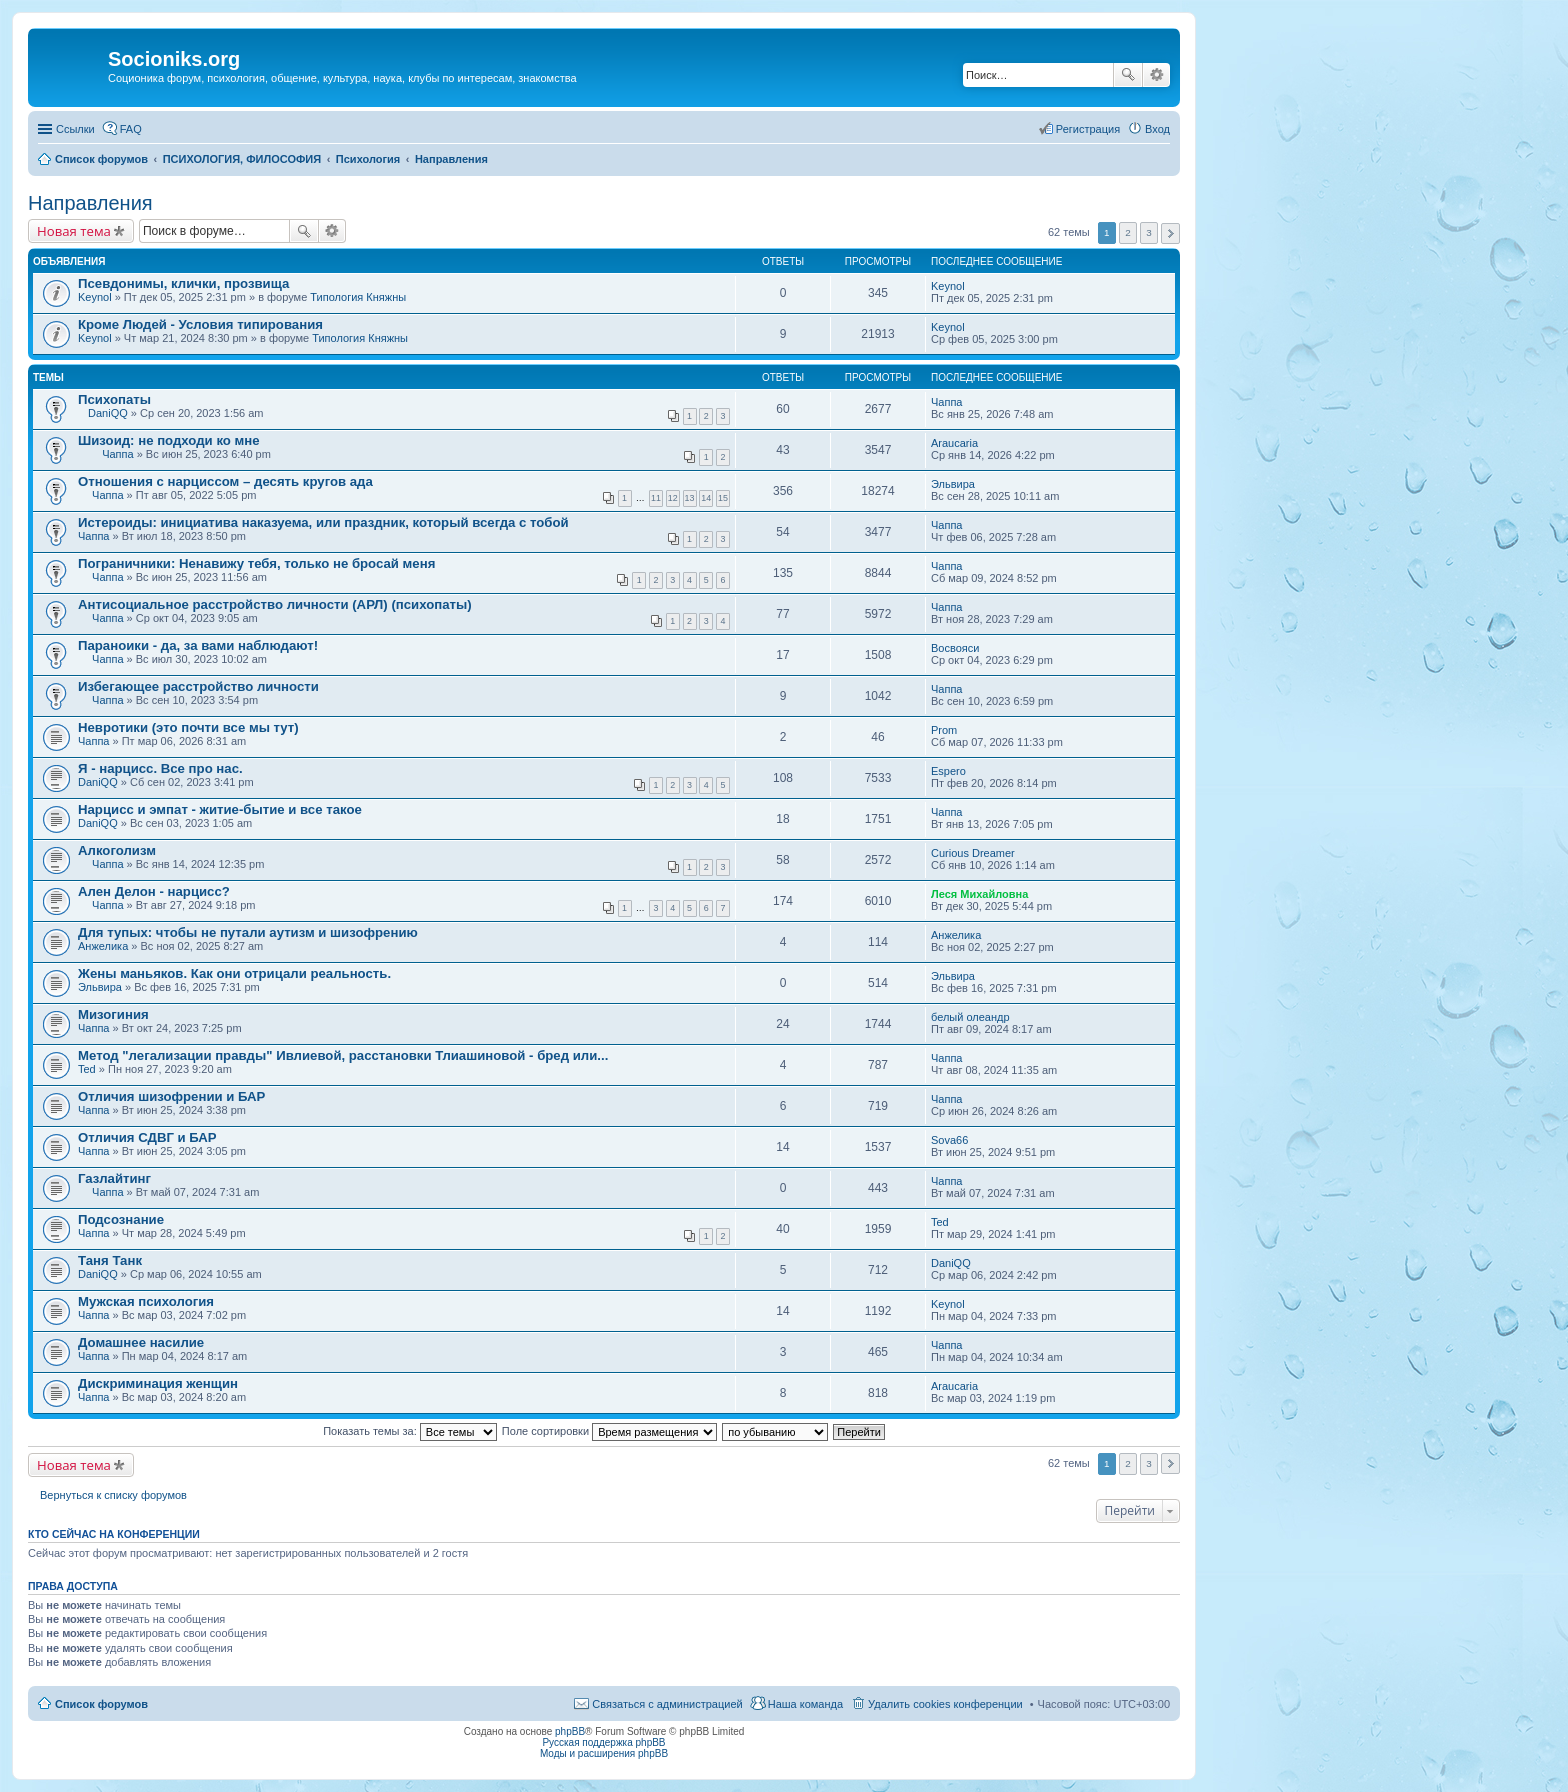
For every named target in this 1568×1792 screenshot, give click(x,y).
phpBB (570, 1731)
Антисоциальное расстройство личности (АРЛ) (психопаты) (275, 604)
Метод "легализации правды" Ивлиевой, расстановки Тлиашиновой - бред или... (343, 1055)
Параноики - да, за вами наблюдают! (198, 645)
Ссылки (75, 129)
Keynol (95, 297)
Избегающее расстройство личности (198, 686)
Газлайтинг (114, 1178)
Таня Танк (110, 1260)
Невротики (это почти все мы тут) (188, 727)
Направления (90, 203)
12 (673, 498)
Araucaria (954, 443)
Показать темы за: (410, 1431)
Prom (944, 730)
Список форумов (101, 1704)
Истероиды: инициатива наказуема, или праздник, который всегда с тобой (323, 522)
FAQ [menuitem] (131, 129)
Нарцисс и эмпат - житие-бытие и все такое (220, 809)
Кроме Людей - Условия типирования (200, 324)
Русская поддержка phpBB (603, 1742)
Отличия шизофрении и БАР (171, 1096)
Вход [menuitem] (1157, 129)
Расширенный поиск (1156, 75)
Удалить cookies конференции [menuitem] (945, 1704)
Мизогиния (113, 1014)
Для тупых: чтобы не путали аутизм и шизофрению (248, 932)
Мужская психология (146, 1301)
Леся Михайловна (979, 894)
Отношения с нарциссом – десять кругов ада (225, 481)
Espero (948, 771)
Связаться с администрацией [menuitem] (667, 1704)
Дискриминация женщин (158, 1383)
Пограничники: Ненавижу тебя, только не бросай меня (256, 563)
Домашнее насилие (141, 1342)
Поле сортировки (609, 1431)
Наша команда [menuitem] (805, 1704)
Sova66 (949, 1140)
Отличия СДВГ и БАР (147, 1137)
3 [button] (1149, 232)
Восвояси (955, 648)
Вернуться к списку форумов (113, 1495)
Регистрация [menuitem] (1088, 129)
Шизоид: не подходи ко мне (169, 440)
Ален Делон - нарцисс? (154, 891)
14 (706, 498)
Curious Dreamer (973, 853)
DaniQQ (108, 413)
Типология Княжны (358, 297)
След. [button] (1170, 233)
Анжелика (103, 946)
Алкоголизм (117, 850)
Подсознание (121, 1219)
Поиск (1128, 75)
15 (723, 498)
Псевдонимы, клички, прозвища (183, 283)
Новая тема (74, 231)
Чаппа (946, 402)
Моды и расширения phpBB (604, 1753)
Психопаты (114, 399)
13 (690, 498)
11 (656, 498)
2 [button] (1128, 232)
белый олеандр (970, 1017)
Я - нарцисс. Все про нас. (160, 768)
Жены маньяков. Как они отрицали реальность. (234, 973)
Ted (87, 1069)
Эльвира (953, 484)
